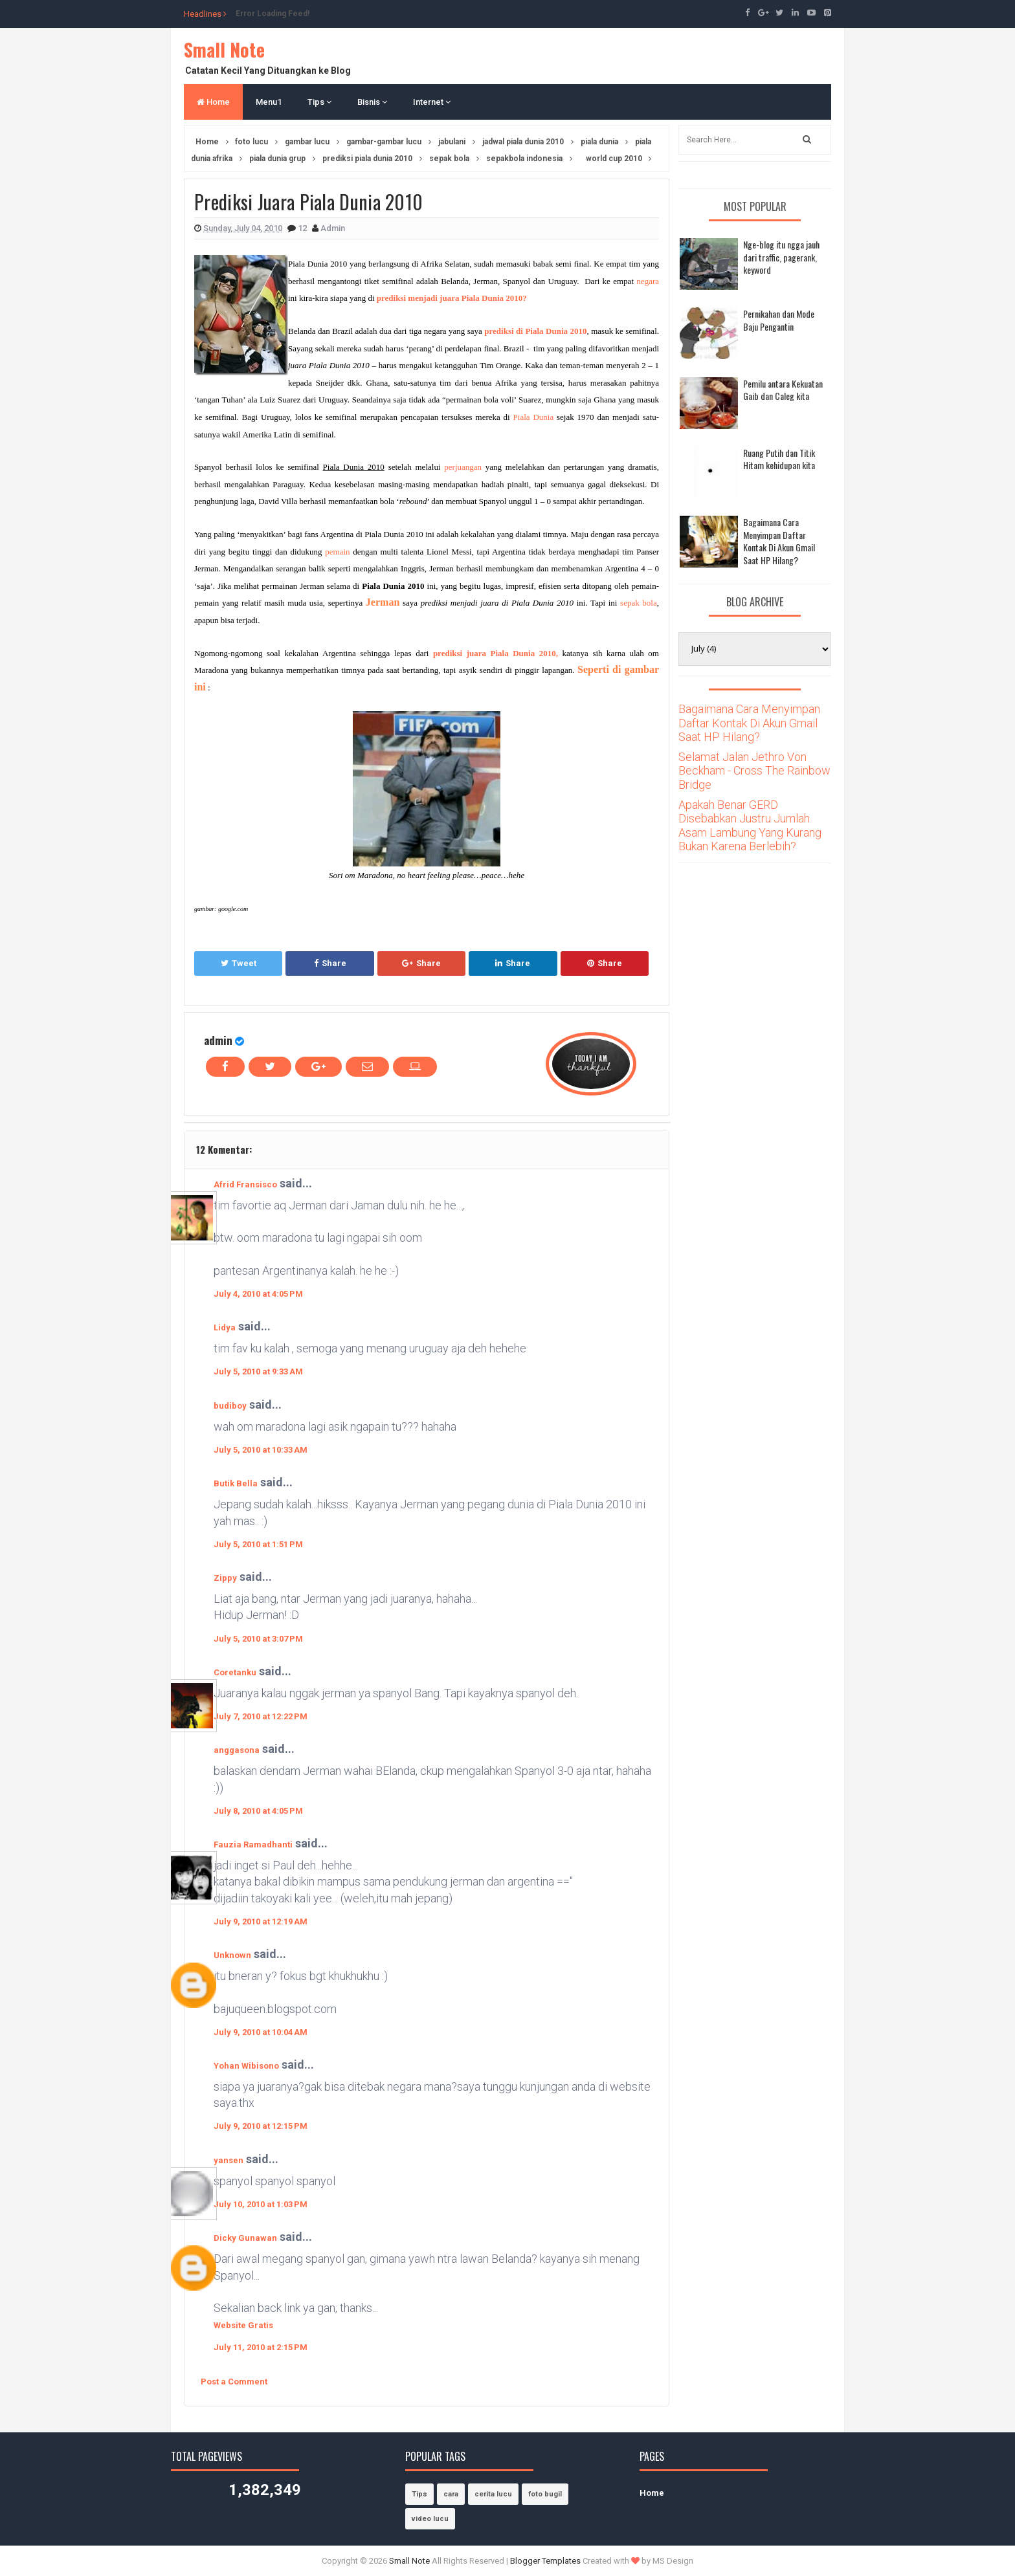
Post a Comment (234, 2381)
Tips (319, 102)
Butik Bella (236, 1483)
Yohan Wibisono (246, 2066)
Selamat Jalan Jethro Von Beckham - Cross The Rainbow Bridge (754, 770)
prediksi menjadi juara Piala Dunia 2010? (452, 298)
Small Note (224, 49)
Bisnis (372, 102)
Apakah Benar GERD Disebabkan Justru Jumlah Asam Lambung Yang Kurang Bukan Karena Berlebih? (749, 825)
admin (218, 1040)
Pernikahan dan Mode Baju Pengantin (778, 320)
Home (213, 102)
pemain (337, 551)
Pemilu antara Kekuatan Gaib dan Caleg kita (783, 390)
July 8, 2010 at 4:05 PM (258, 1811)
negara (647, 281)
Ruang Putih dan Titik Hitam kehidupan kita (779, 459)
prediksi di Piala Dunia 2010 (535, 331)
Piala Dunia (533, 417)
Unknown (232, 1955)
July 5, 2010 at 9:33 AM (258, 1371)
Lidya (225, 1327)
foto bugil (545, 2494)
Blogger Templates (545, 2561)
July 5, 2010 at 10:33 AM (260, 1450)
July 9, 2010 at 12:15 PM (260, 2126)
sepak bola (638, 603)
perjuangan (463, 467)
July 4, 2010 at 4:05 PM (258, 1294)
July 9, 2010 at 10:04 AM (260, 2032)
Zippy (225, 1578)
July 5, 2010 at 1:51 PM (258, 1544)
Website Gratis (243, 2325)
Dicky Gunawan (245, 2238)
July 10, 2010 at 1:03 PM (260, 2204)
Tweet (238, 963)
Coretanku (235, 1672)
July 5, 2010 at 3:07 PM (258, 1639)
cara (450, 2494)
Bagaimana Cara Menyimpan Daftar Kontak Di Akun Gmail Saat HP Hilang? (779, 541)
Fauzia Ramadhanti (253, 1844)
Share (330, 963)
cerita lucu (493, 2494)
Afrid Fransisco (245, 1184)
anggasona (237, 1750)
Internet (432, 102)
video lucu (430, 2519)
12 (303, 228)
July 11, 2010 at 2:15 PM (260, 2347)
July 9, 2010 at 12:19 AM (260, 1921)
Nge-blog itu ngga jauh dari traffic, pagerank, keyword (781, 256)
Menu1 (269, 102)
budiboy (230, 1406)
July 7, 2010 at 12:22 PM (260, 1716)
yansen (228, 2160)
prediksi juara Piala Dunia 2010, (495, 653)
